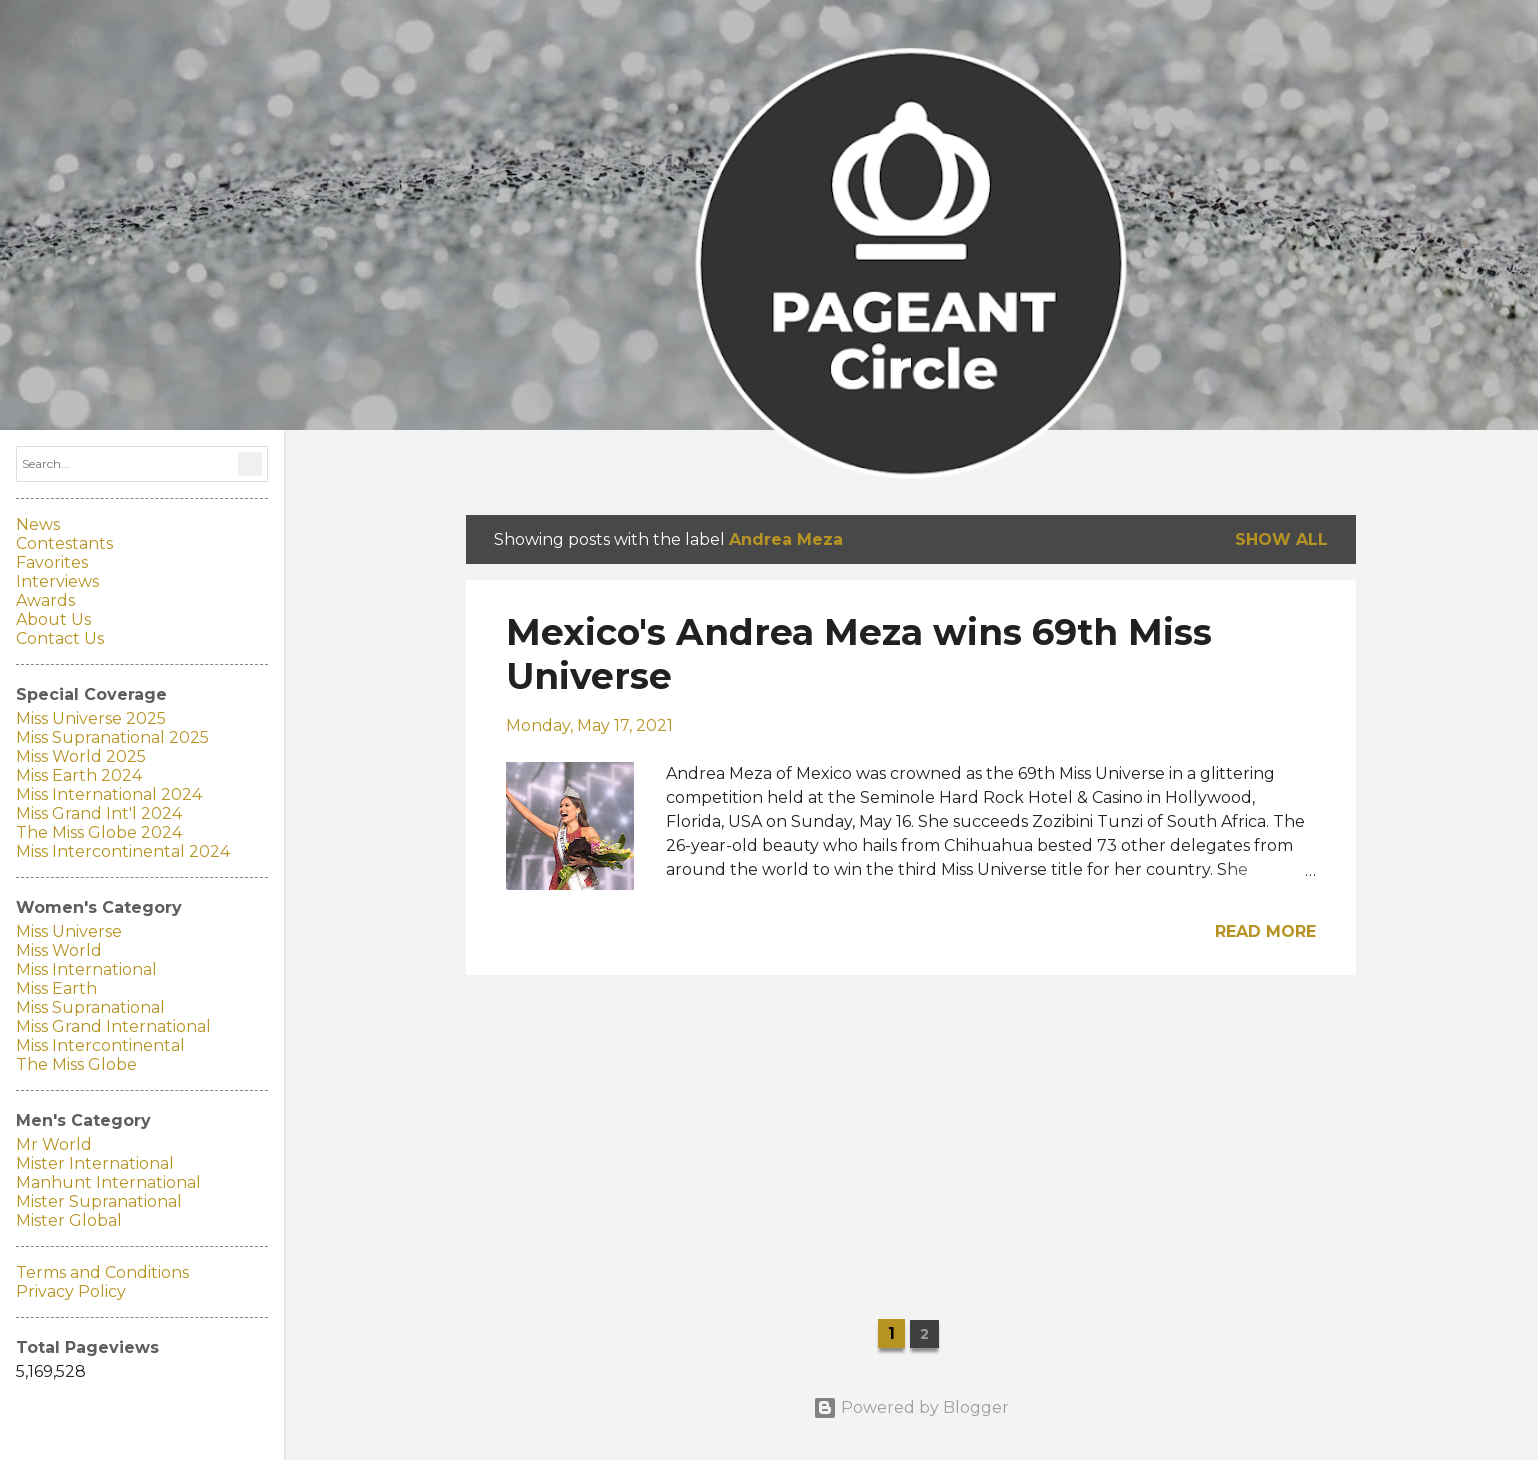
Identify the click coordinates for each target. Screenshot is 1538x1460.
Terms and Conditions (102, 1272)
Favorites (52, 562)
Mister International (95, 1163)
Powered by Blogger (911, 1407)
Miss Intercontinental (100, 1045)
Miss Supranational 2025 (112, 737)
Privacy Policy (71, 1291)
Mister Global (69, 1220)
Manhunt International (108, 1182)
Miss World (59, 950)
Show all (1281, 539)
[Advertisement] (911, 1131)
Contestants (64, 543)
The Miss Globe (76, 1064)
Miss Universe (69, 931)
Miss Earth (56, 988)
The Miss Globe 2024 (99, 832)
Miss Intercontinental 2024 (123, 851)
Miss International (86, 969)
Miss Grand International (113, 1026)
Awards (45, 600)
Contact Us (60, 638)
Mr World (54, 1144)
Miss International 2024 (109, 794)
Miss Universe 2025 (91, 718)
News (38, 524)
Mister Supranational (99, 1201)
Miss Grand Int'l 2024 (99, 813)
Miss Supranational (90, 1007)
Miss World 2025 (81, 756)
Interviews (57, 581)
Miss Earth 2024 (79, 775)
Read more (1265, 931)
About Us (53, 619)
